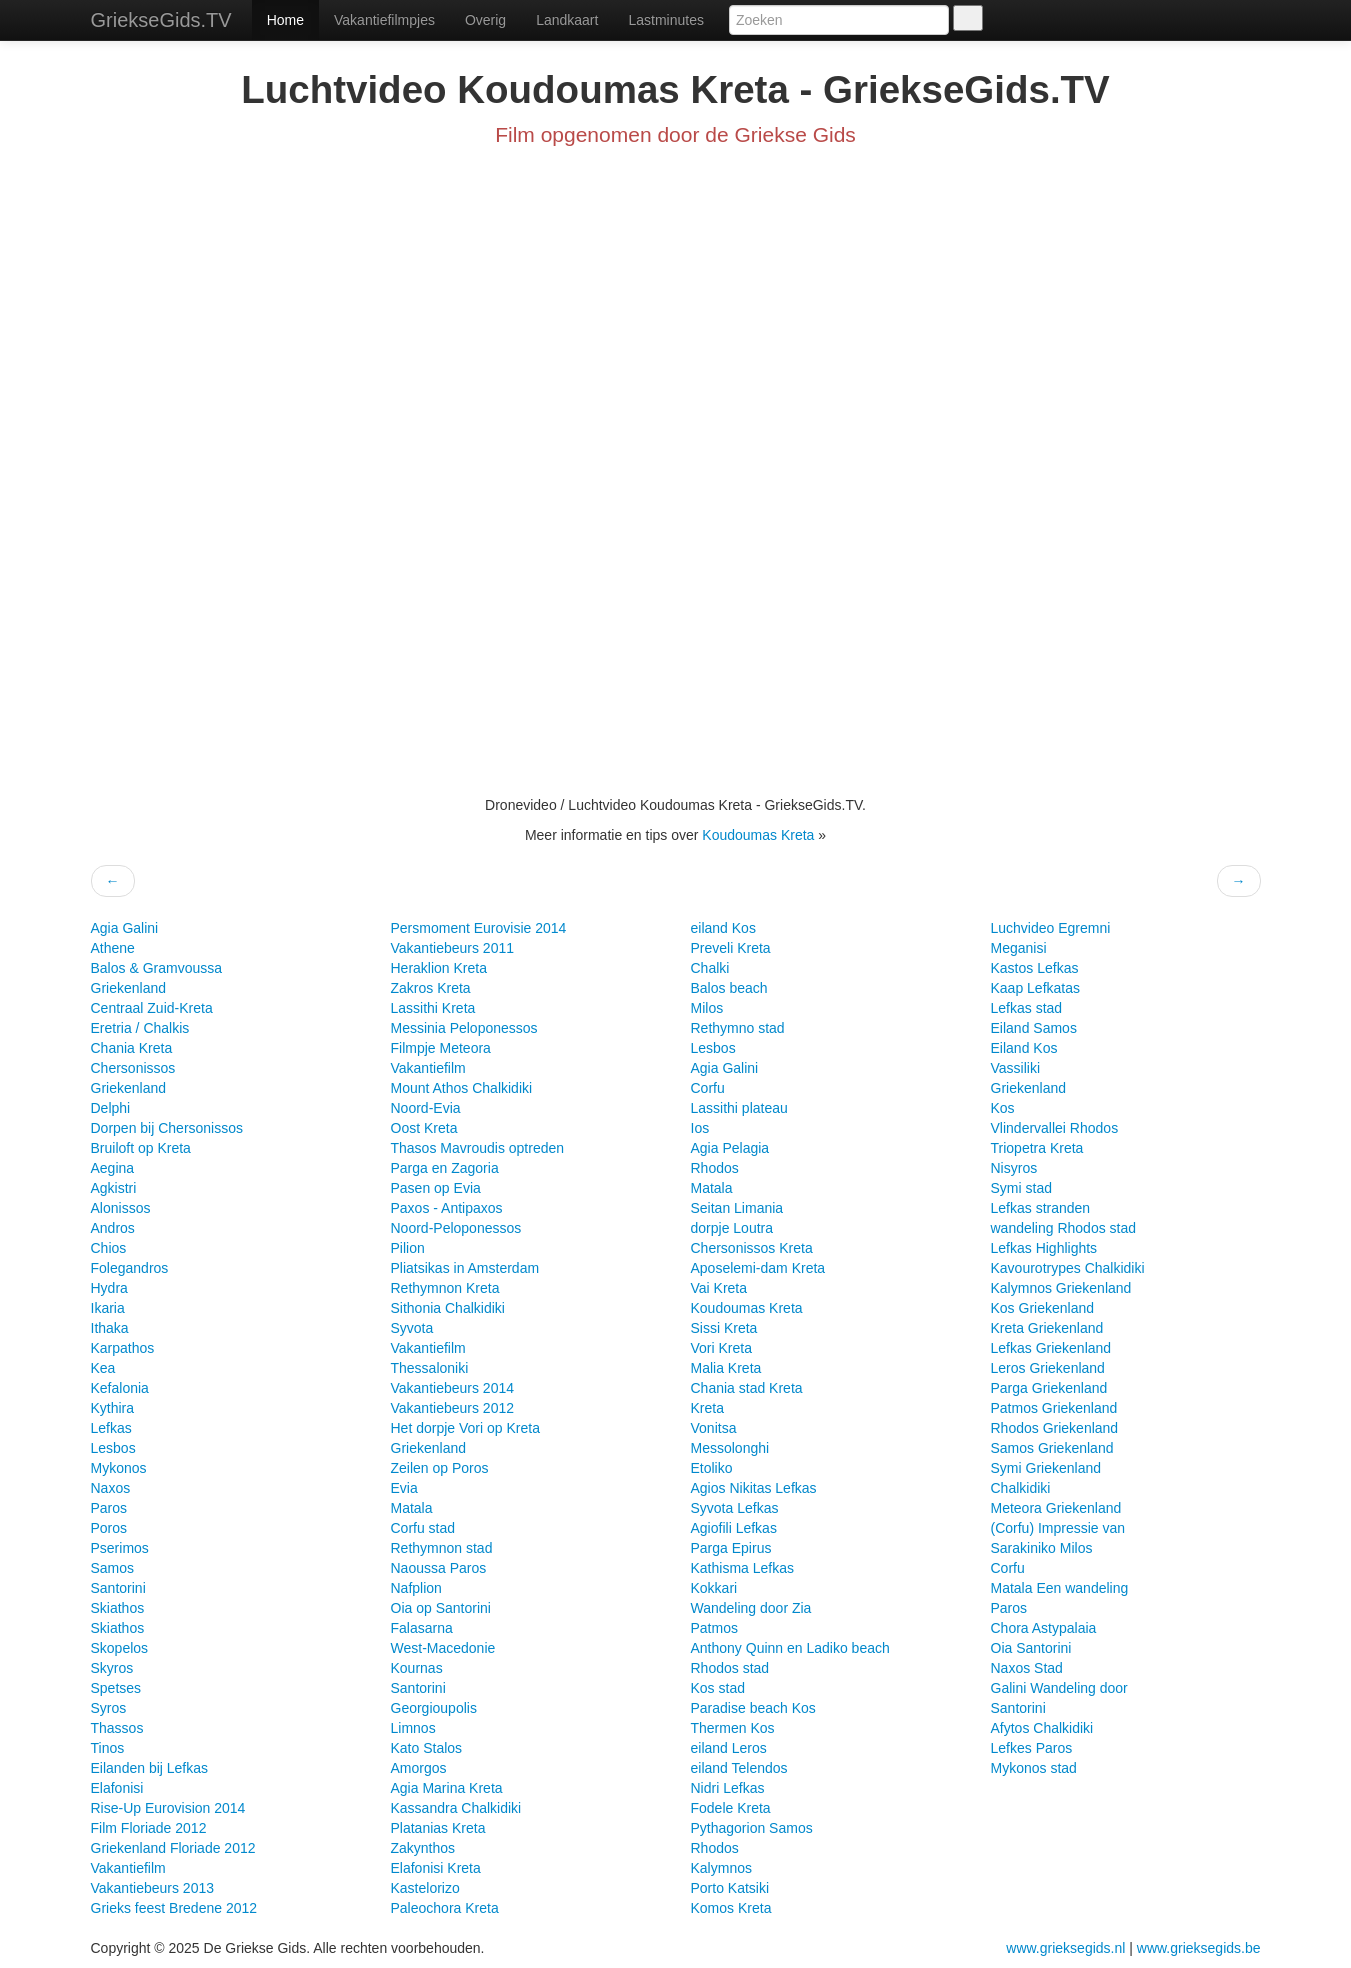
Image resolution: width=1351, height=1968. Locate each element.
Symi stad (1021, 1188)
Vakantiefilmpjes (384, 20)
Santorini (118, 1588)
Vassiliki (1016, 1068)
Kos (1003, 1108)
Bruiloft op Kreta (141, 1148)
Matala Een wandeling (1060, 1588)
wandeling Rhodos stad (1064, 1228)
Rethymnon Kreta (445, 1288)
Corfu (708, 1088)
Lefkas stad (1027, 1008)
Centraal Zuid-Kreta (152, 1008)
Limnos (413, 1728)
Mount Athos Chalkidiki (462, 1088)
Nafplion (416, 1588)
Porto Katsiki (730, 1888)
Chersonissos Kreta (752, 1248)
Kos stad (718, 1688)
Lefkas (111, 1428)
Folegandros (130, 1268)
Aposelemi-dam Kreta (758, 1268)
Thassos (117, 1728)
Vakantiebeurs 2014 (453, 1388)
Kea (103, 1368)
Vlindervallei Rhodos (1055, 1128)
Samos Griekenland (1052, 1448)
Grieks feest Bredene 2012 (174, 1908)
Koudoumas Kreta (760, 835)
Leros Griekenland (1048, 1368)
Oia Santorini (1031, 1648)
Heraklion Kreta (439, 968)
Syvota (412, 1328)
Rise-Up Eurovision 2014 (168, 1808)
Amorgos (419, 1768)
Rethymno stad (738, 1028)
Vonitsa (714, 1428)
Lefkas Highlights (1044, 1248)
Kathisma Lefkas (743, 1568)
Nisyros (1014, 1168)
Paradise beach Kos (753, 1708)
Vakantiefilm (128, 1868)
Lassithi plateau (739, 1108)
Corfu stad (423, 1528)
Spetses (116, 1688)
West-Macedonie (443, 1648)
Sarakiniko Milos (1042, 1548)
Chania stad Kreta (747, 1388)
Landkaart (567, 20)
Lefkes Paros (1032, 1748)
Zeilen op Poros (440, 1468)
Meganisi (1019, 948)
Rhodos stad (730, 1668)
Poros (109, 1528)
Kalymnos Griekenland (1061, 1288)
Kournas (417, 1668)
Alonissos (121, 1208)
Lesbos (113, 1448)
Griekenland (129, 988)
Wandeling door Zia (751, 1608)
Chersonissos (133, 1068)
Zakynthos (423, 1848)
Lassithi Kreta (433, 1008)
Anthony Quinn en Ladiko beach (790, 1648)
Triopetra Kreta (1037, 1148)
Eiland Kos (1024, 1048)
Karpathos (123, 1348)
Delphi (111, 1108)
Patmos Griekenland (1054, 1408)
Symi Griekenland (1046, 1468)
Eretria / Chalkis (140, 1028)
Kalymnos (721, 1868)
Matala (412, 1508)
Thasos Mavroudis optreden (478, 1148)
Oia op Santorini (441, 1608)
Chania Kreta (132, 1048)
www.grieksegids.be (1199, 1948)
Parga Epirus (731, 1548)
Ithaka (110, 1328)
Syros (109, 1708)
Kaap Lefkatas (1036, 988)
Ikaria (108, 1308)
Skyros (112, 1668)
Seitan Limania (737, 1208)
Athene (113, 948)
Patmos (714, 1628)
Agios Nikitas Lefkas (754, 1488)
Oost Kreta (424, 1128)
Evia (404, 1488)
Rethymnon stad (442, 1548)
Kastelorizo (425, 1888)
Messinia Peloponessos (464, 1028)
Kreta (707, 1408)
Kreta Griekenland (1047, 1328)
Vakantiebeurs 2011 (453, 948)
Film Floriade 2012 (149, 1828)
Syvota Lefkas (735, 1508)
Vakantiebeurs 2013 (153, 1888)
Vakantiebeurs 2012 (453, 1408)
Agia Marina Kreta (447, 1788)
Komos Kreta (731, 1908)
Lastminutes (665, 20)
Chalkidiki (1021, 1488)
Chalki (710, 968)
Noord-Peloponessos (456, 1228)
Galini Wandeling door (1059, 1688)
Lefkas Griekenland (1051, 1348)
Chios (109, 1248)
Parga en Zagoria (445, 1168)
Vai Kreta (719, 1288)
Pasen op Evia (436, 1188)
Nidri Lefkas (728, 1788)
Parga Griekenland (1049, 1388)
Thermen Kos (733, 1728)
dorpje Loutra (732, 1228)
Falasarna (422, 1628)
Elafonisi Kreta (436, 1868)
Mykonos (119, 1468)
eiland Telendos (739, 1768)
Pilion (408, 1248)
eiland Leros (729, 1748)
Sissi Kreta (724, 1328)
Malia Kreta (726, 1368)
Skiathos (118, 1608)
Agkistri (114, 1188)
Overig (485, 20)
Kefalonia (120, 1388)
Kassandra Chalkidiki (456, 1808)
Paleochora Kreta (445, 1908)
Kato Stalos (427, 1748)
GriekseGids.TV (161, 20)
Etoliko (712, 1468)
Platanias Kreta (438, 1828)
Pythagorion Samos (752, 1828)
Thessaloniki (430, 1368)
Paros (109, 1508)
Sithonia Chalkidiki (448, 1308)
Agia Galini (125, 928)
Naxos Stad (1027, 1668)
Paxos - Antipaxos (447, 1208)
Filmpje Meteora (441, 1048)
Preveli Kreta (731, 948)
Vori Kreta (721, 1348)
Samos (113, 1568)
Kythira (113, 1408)
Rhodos (715, 1168)
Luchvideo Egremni (1051, 928)
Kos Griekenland (1043, 1308)
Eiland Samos (1034, 1028)
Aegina (113, 1168)
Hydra (109, 1288)
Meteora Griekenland (1056, 1508)
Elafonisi (117, 1788)
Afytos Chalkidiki (1042, 1728)
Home (285, 20)
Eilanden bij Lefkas (150, 1768)
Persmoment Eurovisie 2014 (479, 928)
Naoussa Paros (439, 1568)
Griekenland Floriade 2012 (173, 1848)
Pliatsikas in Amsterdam (465, 1268)
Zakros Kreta (431, 988)
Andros (113, 1228)
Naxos (111, 1488)
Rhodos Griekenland (1055, 1428)
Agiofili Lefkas (734, 1528)
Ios (700, 1128)
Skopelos (120, 1648)
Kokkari (714, 1588)
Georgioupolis (434, 1708)
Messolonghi (730, 1448)
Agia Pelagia (730, 1148)
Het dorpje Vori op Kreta (465, 1428)
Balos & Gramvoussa (157, 968)
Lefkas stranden (1041, 1208)
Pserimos (120, 1548)
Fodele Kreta (731, 1808)
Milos (707, 1008)
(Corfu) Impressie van (1058, 1528)
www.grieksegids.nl (1067, 1948)
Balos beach (729, 988)
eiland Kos (723, 928)
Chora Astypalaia (1044, 1628)
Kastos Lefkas (1035, 968)
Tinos (108, 1748)
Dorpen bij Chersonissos (167, 1128)
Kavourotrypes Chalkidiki (1068, 1268)
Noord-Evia (426, 1108)
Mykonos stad (1034, 1768)
